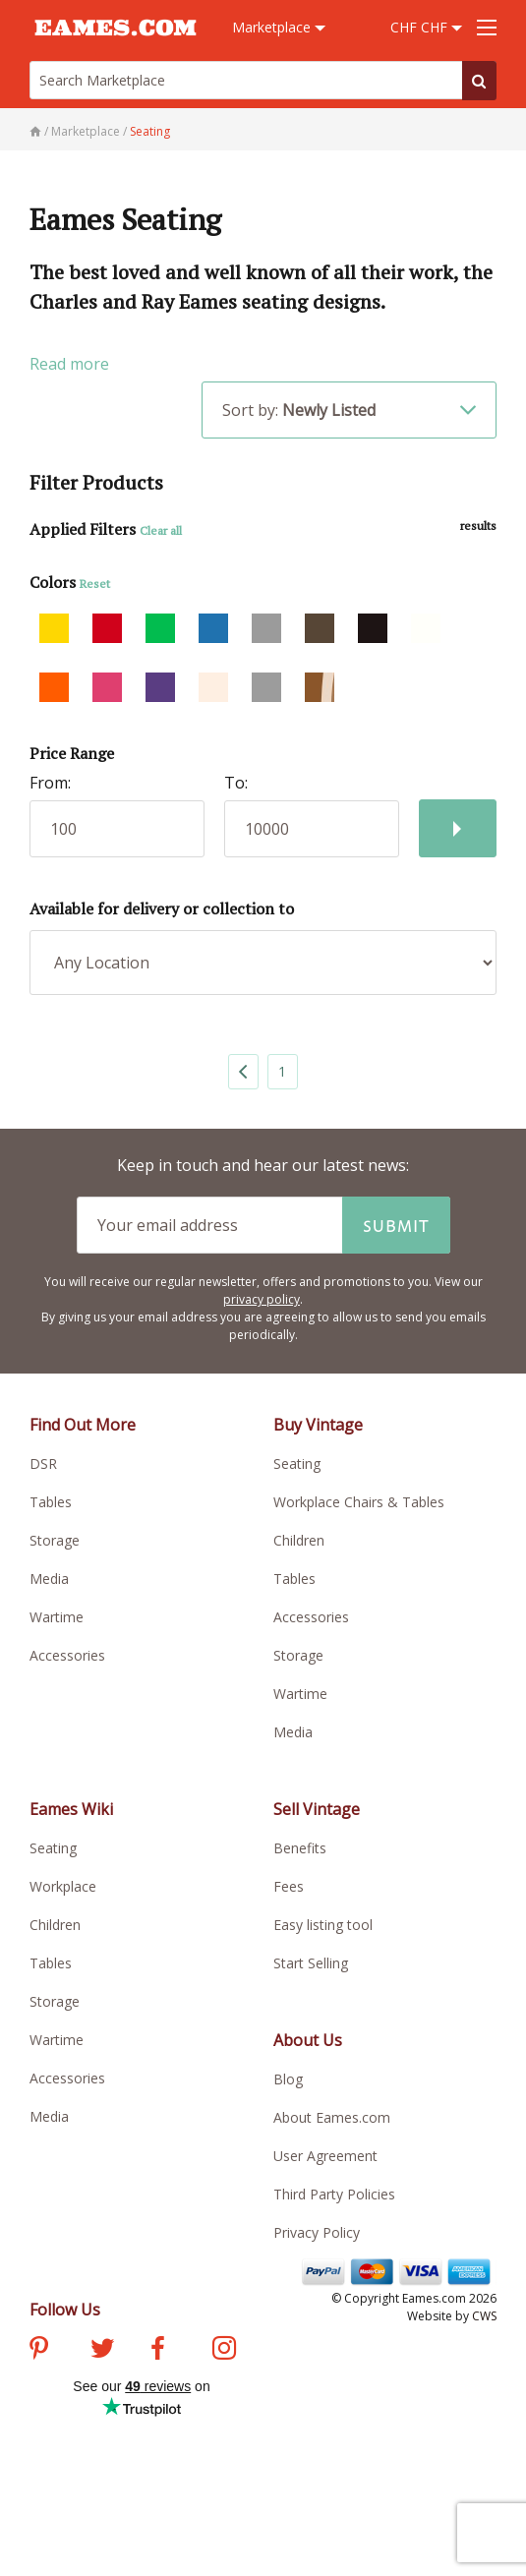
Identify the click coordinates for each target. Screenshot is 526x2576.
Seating (297, 1463)
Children (298, 1540)
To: (236, 782)
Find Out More (82, 1424)
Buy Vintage (318, 1424)
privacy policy (261, 1299)
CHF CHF (426, 27)
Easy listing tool (323, 1924)
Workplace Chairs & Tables (358, 1502)
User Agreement (325, 2155)
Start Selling (310, 1963)
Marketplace (278, 27)
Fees (288, 1886)
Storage (54, 1540)
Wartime (56, 1617)
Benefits (299, 1848)
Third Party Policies (334, 2194)
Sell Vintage (316, 1809)
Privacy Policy (316, 2232)
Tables (50, 1502)
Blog (288, 2079)
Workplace (62, 1886)
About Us (307, 2040)
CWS (484, 2316)
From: (50, 782)
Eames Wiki (71, 1809)
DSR (43, 1463)
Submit (396, 1225)
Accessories (67, 1655)
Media (49, 1578)
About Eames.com (331, 2117)
